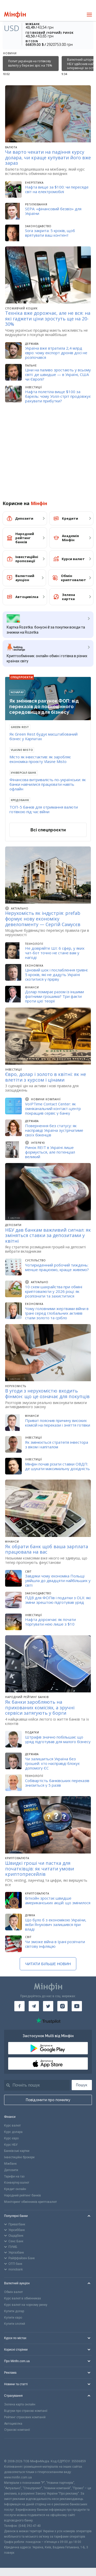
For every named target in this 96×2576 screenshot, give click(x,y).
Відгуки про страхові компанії (25, 2411)
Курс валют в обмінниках (22, 2298)
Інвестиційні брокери (19, 2157)
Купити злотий (14, 2324)
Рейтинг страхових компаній (25, 2417)
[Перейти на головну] (15, 15)
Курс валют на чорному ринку (25, 2305)
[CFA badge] (15, 2449)
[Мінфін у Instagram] (62, 2006)
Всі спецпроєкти (48, 830)
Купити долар (14, 2311)
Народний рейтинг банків (22, 2195)
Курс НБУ (11, 2144)
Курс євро (11, 2138)
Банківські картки (16, 2151)
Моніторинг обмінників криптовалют (30, 2202)
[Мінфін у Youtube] (77, 2006)
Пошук (81, 2085)
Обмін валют (13, 2292)
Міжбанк (10, 2163)
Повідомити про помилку (48, 2100)
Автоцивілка (13, 2423)
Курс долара (13, 2132)
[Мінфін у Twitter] (48, 2006)
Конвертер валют (16, 2182)
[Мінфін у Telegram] (34, 2006)
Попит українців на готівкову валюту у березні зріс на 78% (30, 63)
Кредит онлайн (15, 2189)
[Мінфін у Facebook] (19, 2006)
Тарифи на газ (14, 2176)
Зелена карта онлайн (19, 2404)
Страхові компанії (17, 2430)
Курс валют (12, 2125)
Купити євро (13, 2317)
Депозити (11, 2170)
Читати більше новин (48, 1964)
